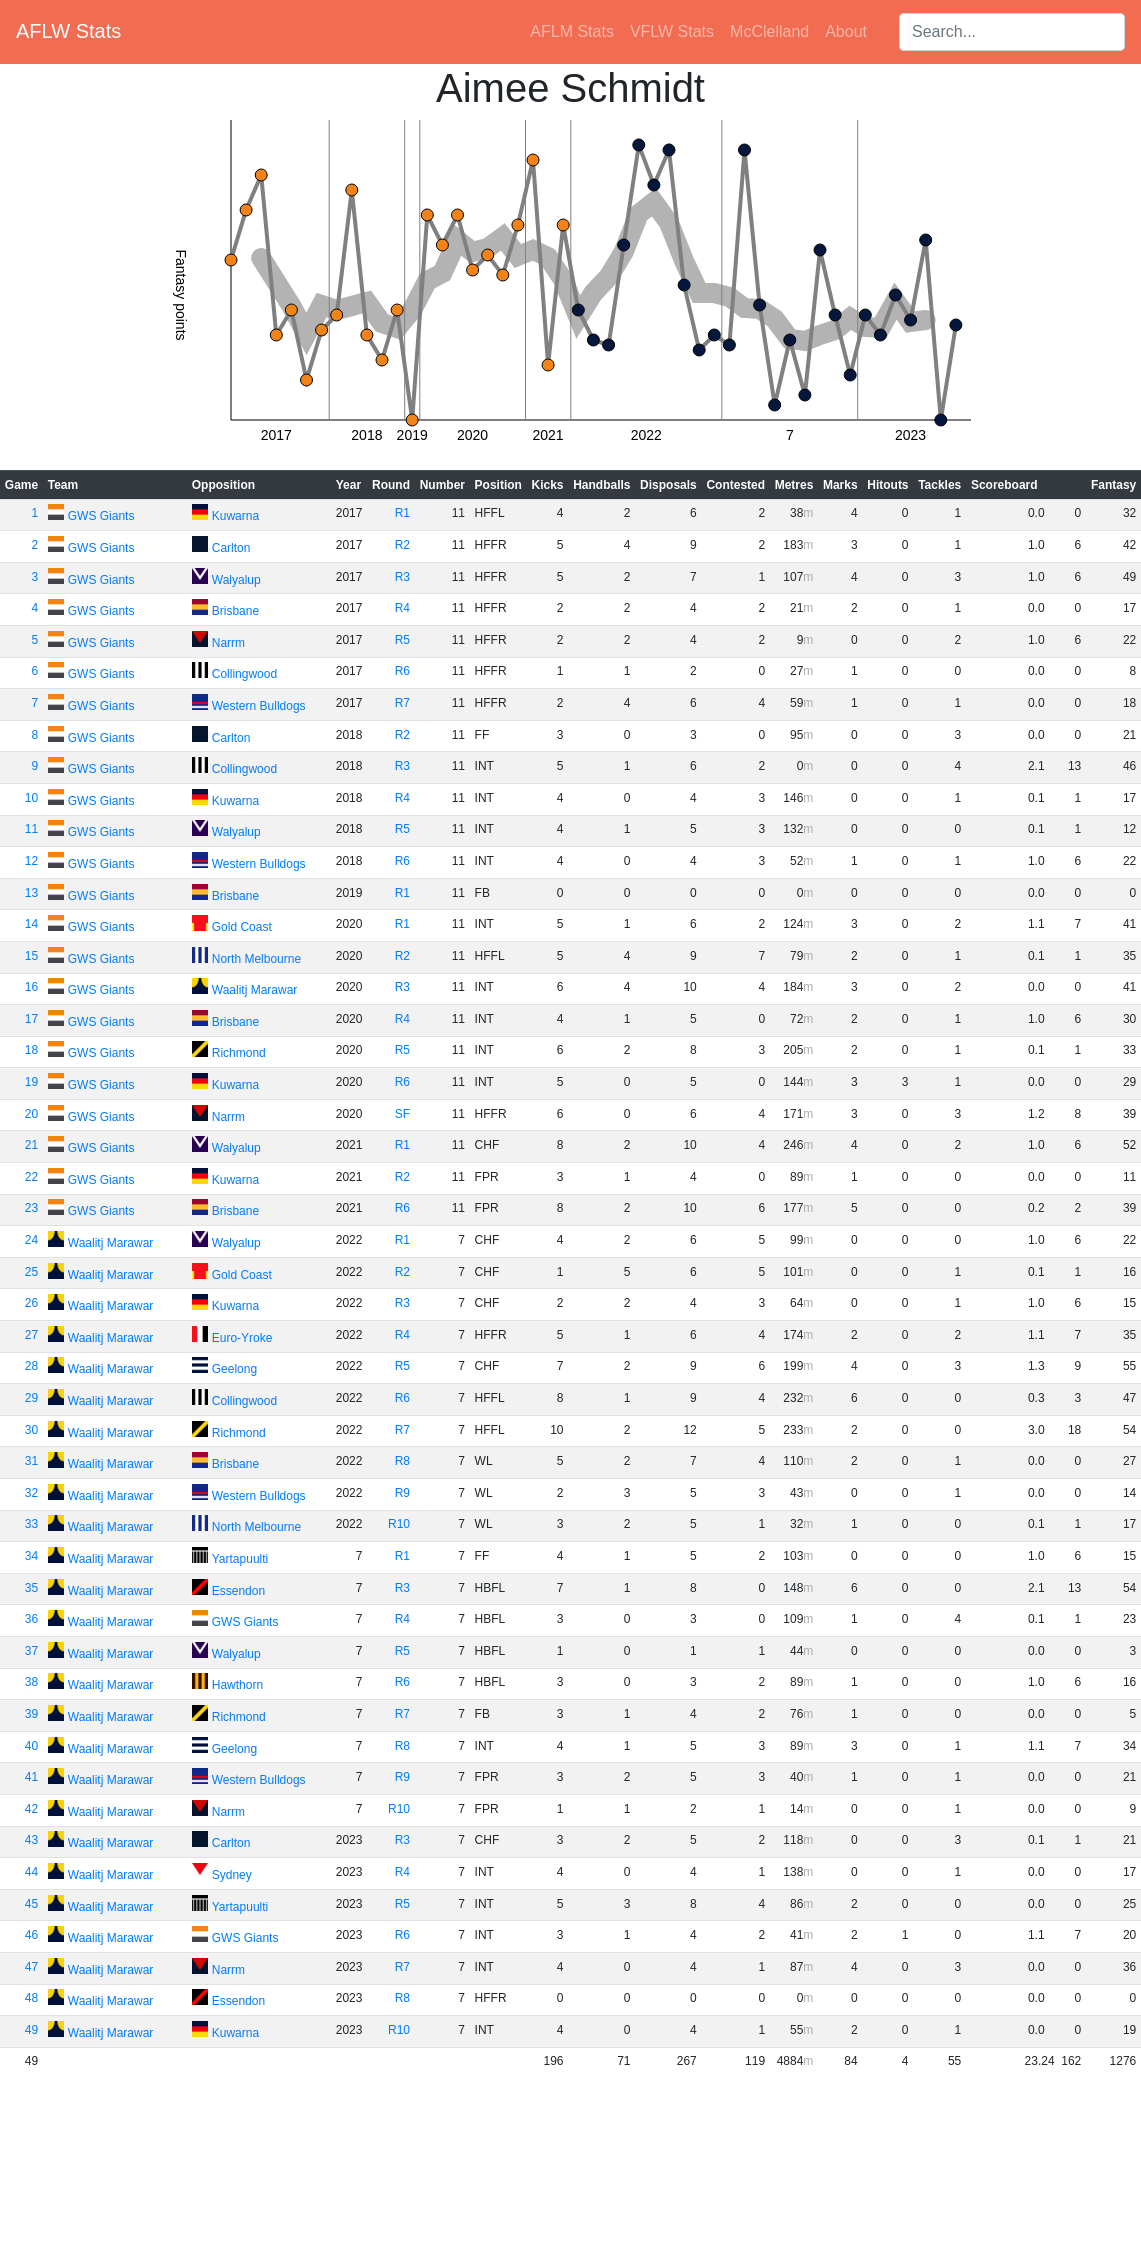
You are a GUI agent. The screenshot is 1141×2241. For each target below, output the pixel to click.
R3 (402, 577)
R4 (402, 608)
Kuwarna (235, 516)
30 (31, 1430)
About (846, 31)
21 (31, 1145)
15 (31, 956)
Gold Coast (242, 927)
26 (31, 1303)
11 (31, 829)
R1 (402, 513)
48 (31, 1998)
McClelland (769, 31)
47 (31, 1967)
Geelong (234, 1369)
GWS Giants (101, 516)
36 (31, 1619)
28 (31, 1366)
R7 (402, 703)
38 (31, 1682)
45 (31, 1904)
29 (31, 1398)
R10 (399, 1524)
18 (31, 1050)
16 (31, 987)
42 (31, 1809)
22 (31, 1177)
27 (31, 1335)
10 (31, 798)
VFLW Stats (672, 31)
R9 (402, 1493)
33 (31, 1524)
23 (31, 1208)
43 (31, 1840)
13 (31, 893)
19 (31, 1082)
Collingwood (244, 674)
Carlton (231, 548)
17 (31, 1019)
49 (31, 2030)
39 (31, 1714)
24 (31, 1240)
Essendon (238, 1591)
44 (31, 1872)
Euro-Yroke (242, 1338)
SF (402, 1114)
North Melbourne (256, 959)
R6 (402, 671)
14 (31, 924)
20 (31, 1114)
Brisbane (235, 611)
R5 (402, 640)
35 (31, 1588)
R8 (402, 1461)
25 (31, 1272)
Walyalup (236, 580)
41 (31, 1777)
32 (31, 1493)
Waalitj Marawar (255, 990)
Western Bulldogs (259, 706)
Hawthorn (237, 1685)
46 (31, 1935)
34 (31, 1556)
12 (31, 861)
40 (31, 1746)
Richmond (239, 1053)
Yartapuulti (240, 1559)
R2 (402, 545)
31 (31, 1461)
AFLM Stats (572, 31)
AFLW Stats (68, 31)
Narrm (228, 643)
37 (31, 1651)
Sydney (232, 1875)
